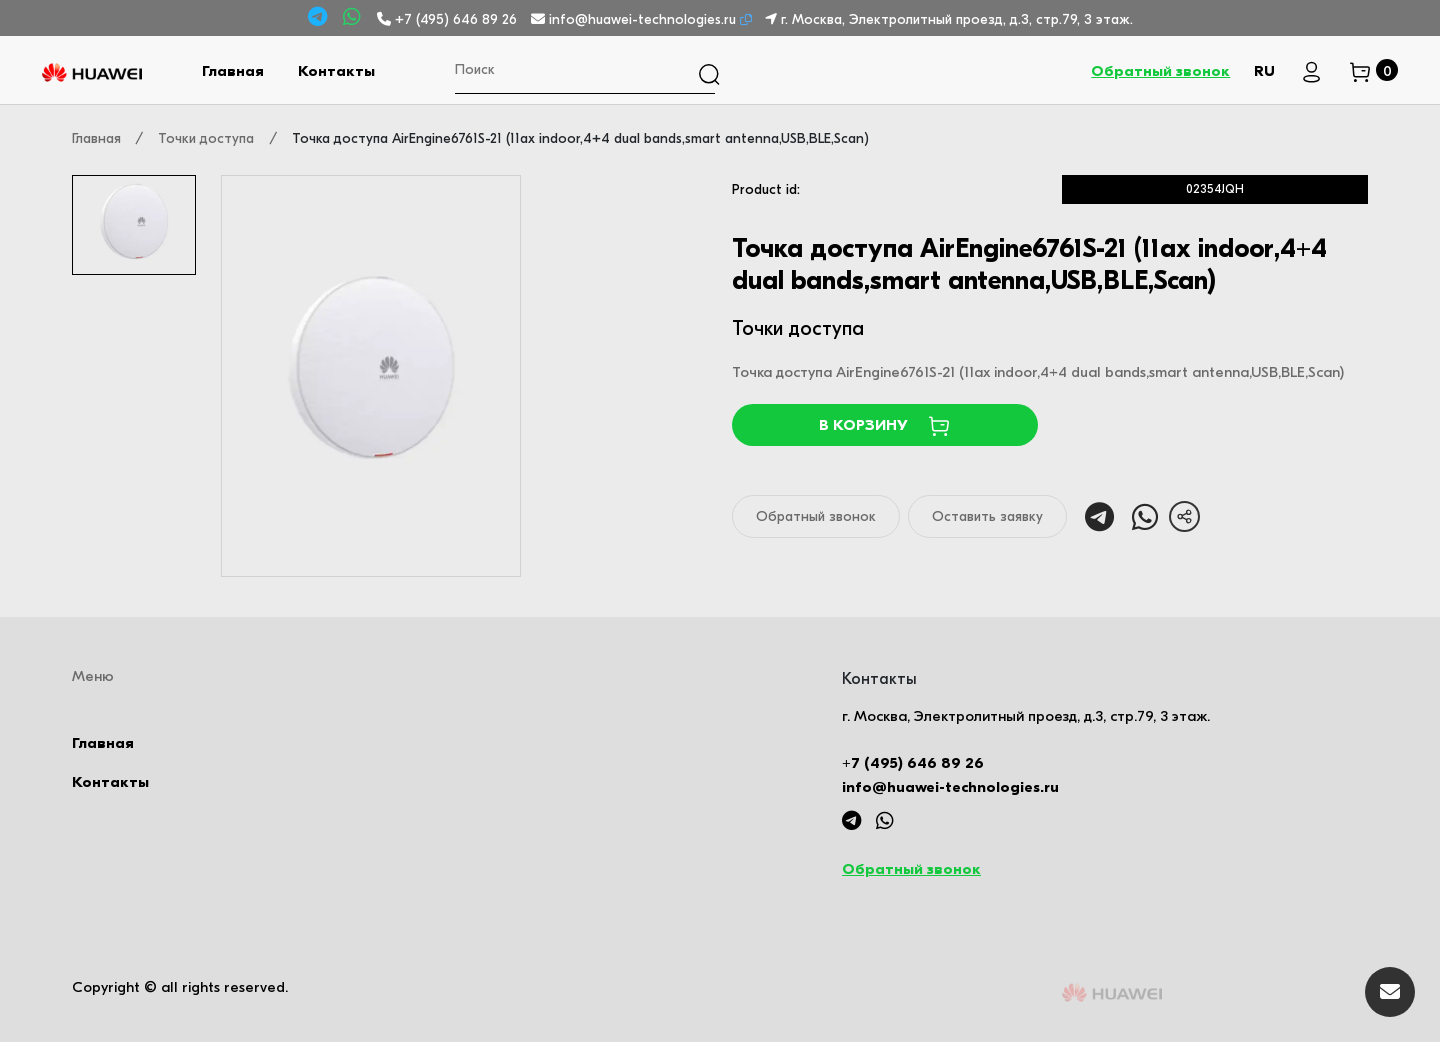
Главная (233, 71)
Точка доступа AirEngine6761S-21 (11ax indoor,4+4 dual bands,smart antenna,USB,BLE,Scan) (580, 138)
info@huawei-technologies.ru (635, 19)
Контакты (336, 71)
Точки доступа (206, 138)
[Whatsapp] (355, 17)
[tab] (134, 225)
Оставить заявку (987, 516)
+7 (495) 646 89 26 (449, 19)
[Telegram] (320, 17)
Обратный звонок (1160, 71)
